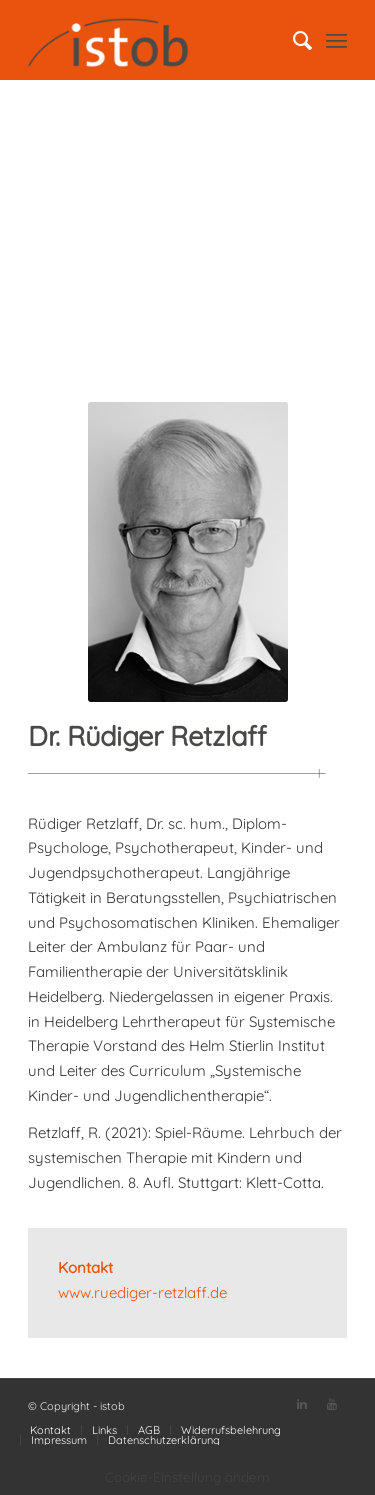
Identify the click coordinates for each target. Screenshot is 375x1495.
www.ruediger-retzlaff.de (142, 1292)
